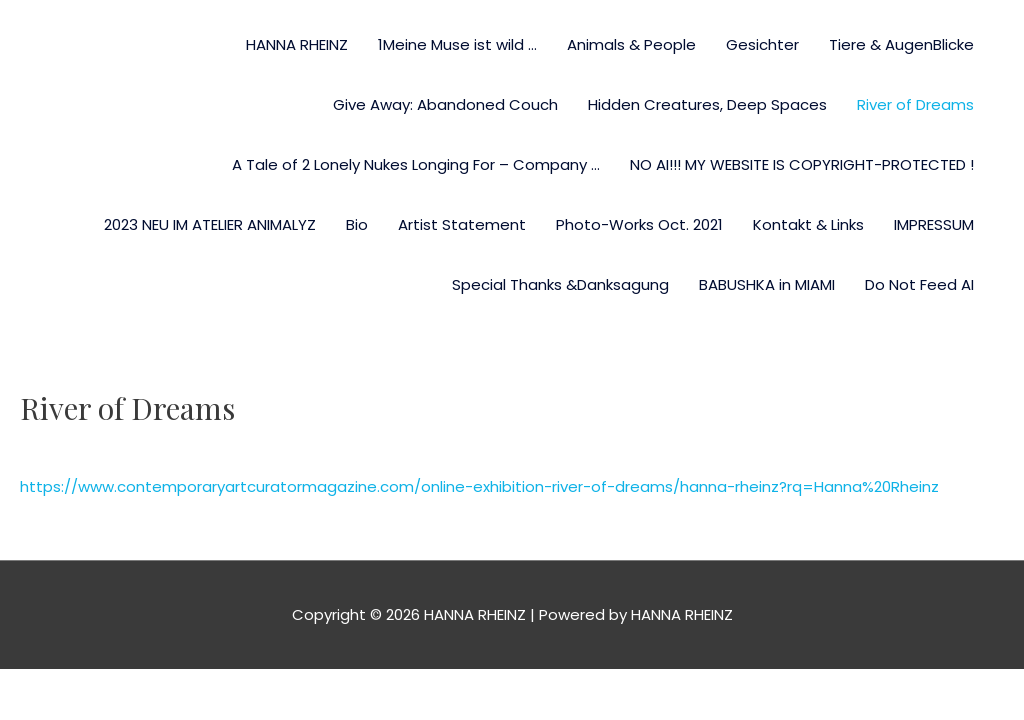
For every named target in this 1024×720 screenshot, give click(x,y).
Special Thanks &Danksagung (560, 284)
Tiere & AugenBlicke (901, 44)
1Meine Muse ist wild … (457, 44)
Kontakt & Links (808, 224)
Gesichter (762, 44)
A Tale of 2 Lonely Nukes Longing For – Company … (416, 164)
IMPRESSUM (934, 224)
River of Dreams (915, 104)
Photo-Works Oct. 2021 (639, 224)
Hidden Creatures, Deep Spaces (707, 104)
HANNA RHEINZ (297, 44)
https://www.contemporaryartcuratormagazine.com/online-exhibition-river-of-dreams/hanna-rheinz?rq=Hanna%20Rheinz (479, 486)
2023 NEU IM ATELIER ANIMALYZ (210, 224)
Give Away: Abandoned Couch (445, 104)
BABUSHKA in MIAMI (767, 284)
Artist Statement (462, 224)
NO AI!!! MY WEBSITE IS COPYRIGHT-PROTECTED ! (802, 164)
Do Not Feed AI (919, 284)
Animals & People (631, 44)
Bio (357, 224)
